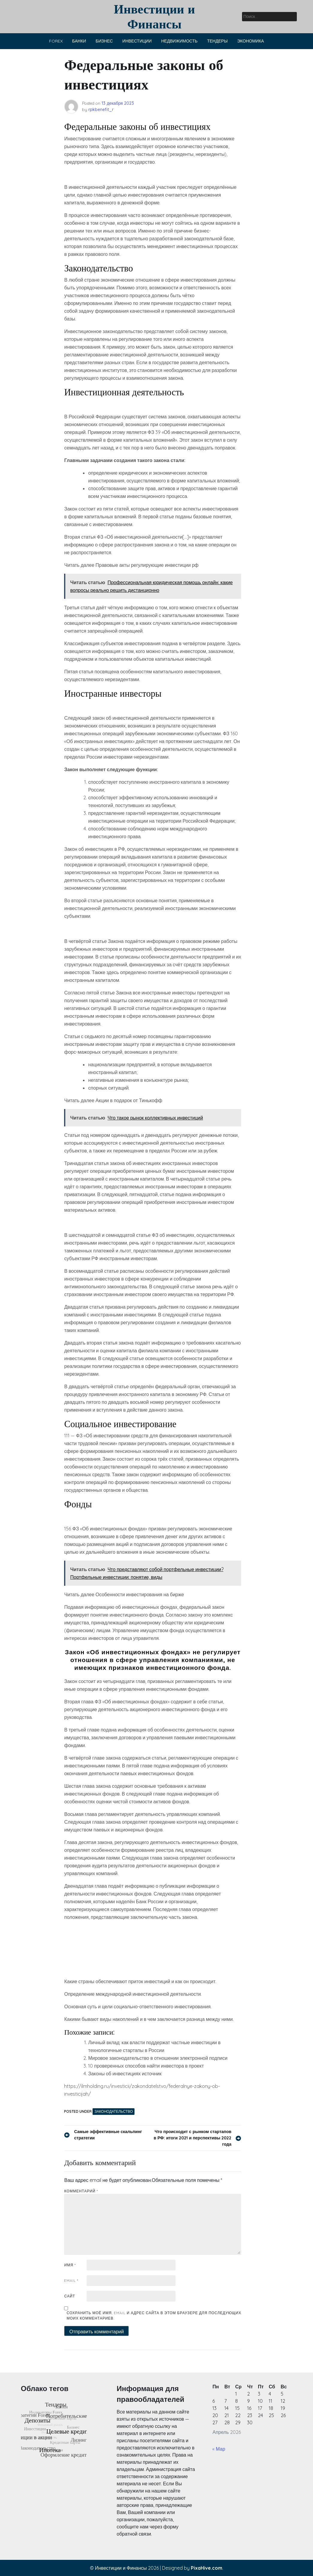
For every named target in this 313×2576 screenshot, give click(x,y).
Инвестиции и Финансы (154, 16)
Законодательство (113, 2111)
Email (71, 2280)
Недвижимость (179, 41)
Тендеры (217, 41)
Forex (56, 41)
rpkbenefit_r (101, 109)
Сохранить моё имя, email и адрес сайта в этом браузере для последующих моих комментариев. (153, 2315)
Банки (79, 41)
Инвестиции (137, 41)
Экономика (250, 41)
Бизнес (104, 41)
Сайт (69, 2296)
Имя (69, 2265)
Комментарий (81, 2191)
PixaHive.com (206, 2568)
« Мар (218, 2449)
